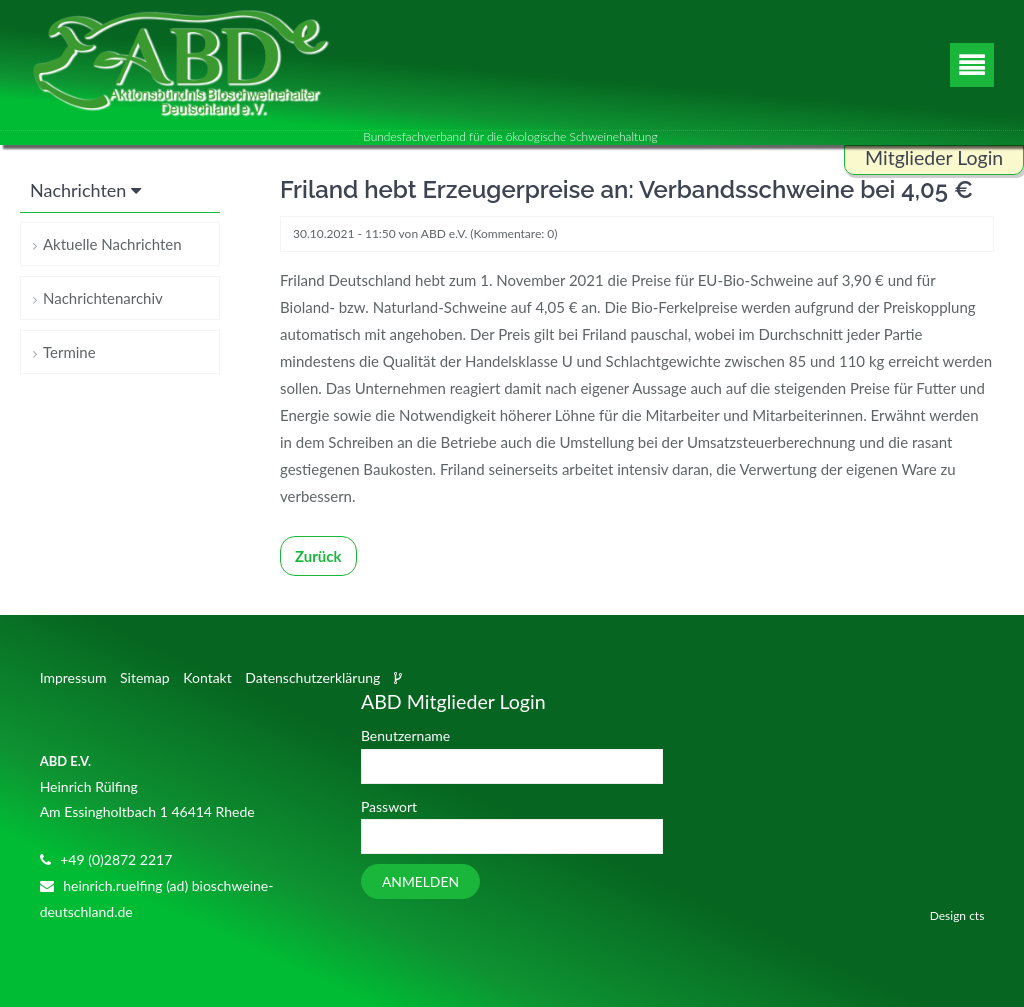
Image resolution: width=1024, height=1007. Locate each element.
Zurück (318, 556)
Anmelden (420, 881)
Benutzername (405, 735)
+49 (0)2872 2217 (116, 859)
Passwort (389, 806)
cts (976, 915)
